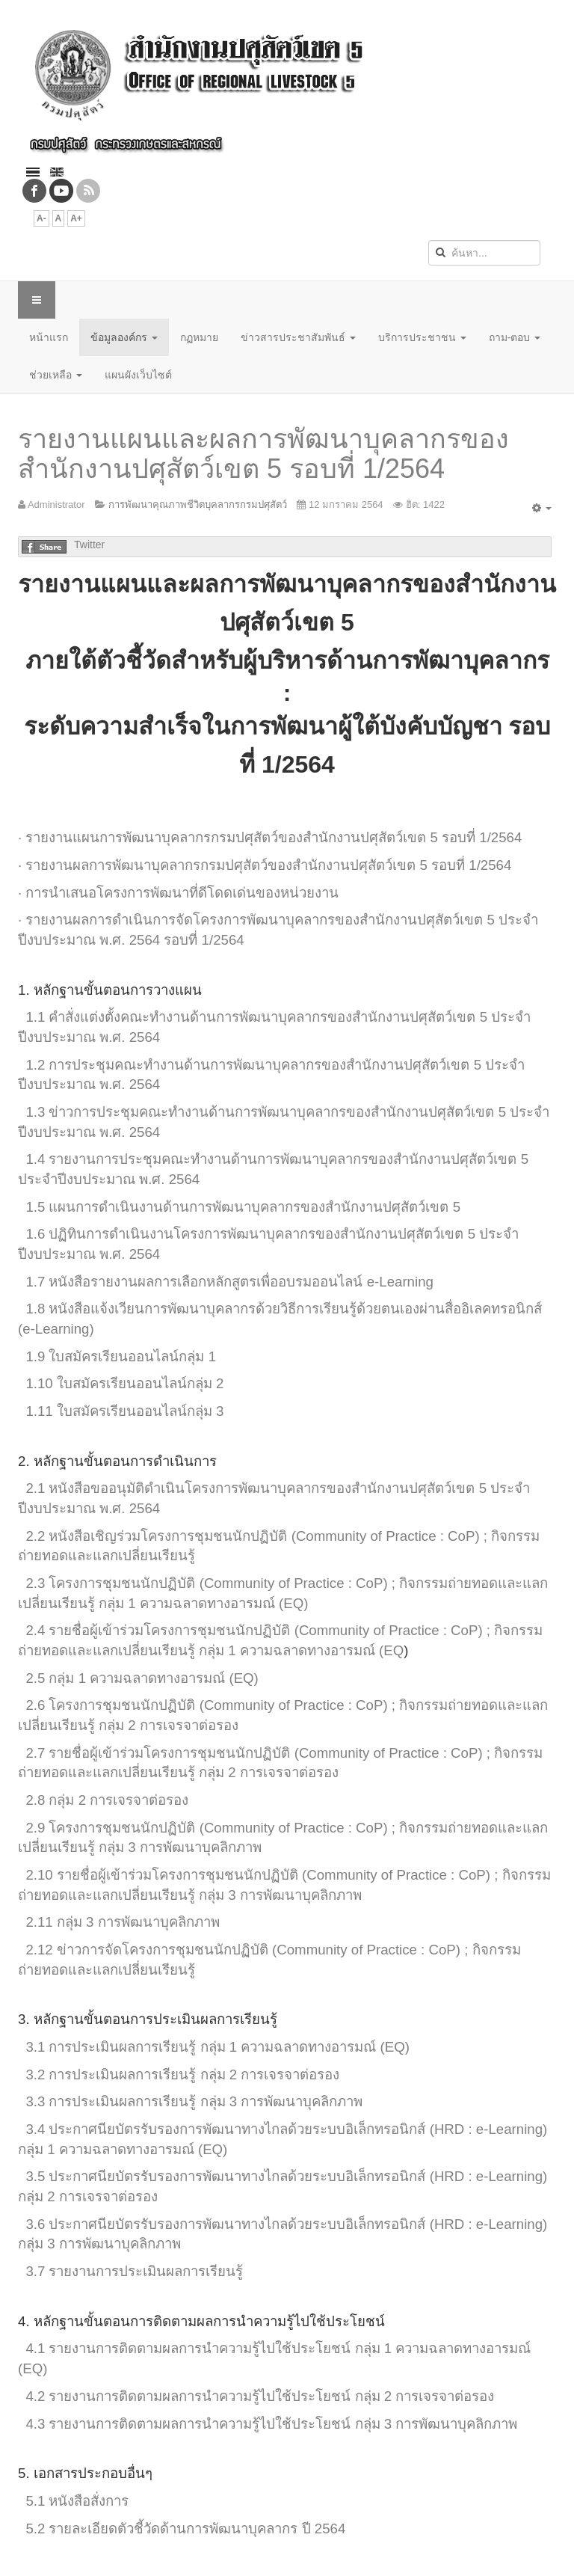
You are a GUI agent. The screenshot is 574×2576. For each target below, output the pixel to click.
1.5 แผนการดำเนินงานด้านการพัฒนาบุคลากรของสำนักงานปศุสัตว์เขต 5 (242, 1207)
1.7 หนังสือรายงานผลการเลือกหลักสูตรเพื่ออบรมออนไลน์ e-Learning (229, 1281)
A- (41, 218)
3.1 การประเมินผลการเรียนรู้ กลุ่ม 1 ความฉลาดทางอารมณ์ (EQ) (217, 2047)
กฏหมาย (199, 337)
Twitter (89, 545)
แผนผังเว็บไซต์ (138, 375)
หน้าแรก (48, 337)
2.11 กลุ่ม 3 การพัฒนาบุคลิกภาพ (122, 1922)
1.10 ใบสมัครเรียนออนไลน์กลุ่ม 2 (124, 1383)
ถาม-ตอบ (515, 337)
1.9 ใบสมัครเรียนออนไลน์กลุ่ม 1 (120, 1356)
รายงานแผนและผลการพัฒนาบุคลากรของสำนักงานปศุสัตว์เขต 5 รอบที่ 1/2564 (263, 453)
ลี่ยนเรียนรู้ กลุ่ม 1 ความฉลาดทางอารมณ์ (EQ (268, 1650)
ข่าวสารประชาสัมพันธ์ (298, 337)
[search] (484, 253)
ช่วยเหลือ (55, 375)
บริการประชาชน (422, 337)
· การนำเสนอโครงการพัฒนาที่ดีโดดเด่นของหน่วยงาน (178, 893)
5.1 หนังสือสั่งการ (77, 2501)
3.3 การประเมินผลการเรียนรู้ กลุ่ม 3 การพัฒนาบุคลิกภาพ (193, 2101)
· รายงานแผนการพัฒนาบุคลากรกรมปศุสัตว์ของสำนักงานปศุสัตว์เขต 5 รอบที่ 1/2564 (270, 837)
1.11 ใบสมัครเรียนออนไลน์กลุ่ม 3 (124, 1411)
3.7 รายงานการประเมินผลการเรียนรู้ (134, 2271)
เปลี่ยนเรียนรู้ (156, 1555)
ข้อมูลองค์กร (124, 337)
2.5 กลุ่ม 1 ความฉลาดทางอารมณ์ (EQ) (141, 1678)
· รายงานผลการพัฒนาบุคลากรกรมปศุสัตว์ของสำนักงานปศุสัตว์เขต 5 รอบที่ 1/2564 (264, 865)
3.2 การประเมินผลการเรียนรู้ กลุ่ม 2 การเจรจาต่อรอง (182, 2074)
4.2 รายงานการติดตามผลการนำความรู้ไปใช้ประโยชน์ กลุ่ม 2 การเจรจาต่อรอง (259, 2396)
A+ (76, 218)
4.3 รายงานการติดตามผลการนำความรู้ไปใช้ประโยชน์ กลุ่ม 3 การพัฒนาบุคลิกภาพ (271, 2424)
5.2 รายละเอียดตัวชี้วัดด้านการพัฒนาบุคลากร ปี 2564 (185, 2528)
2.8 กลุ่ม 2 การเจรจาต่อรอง (106, 1800)
